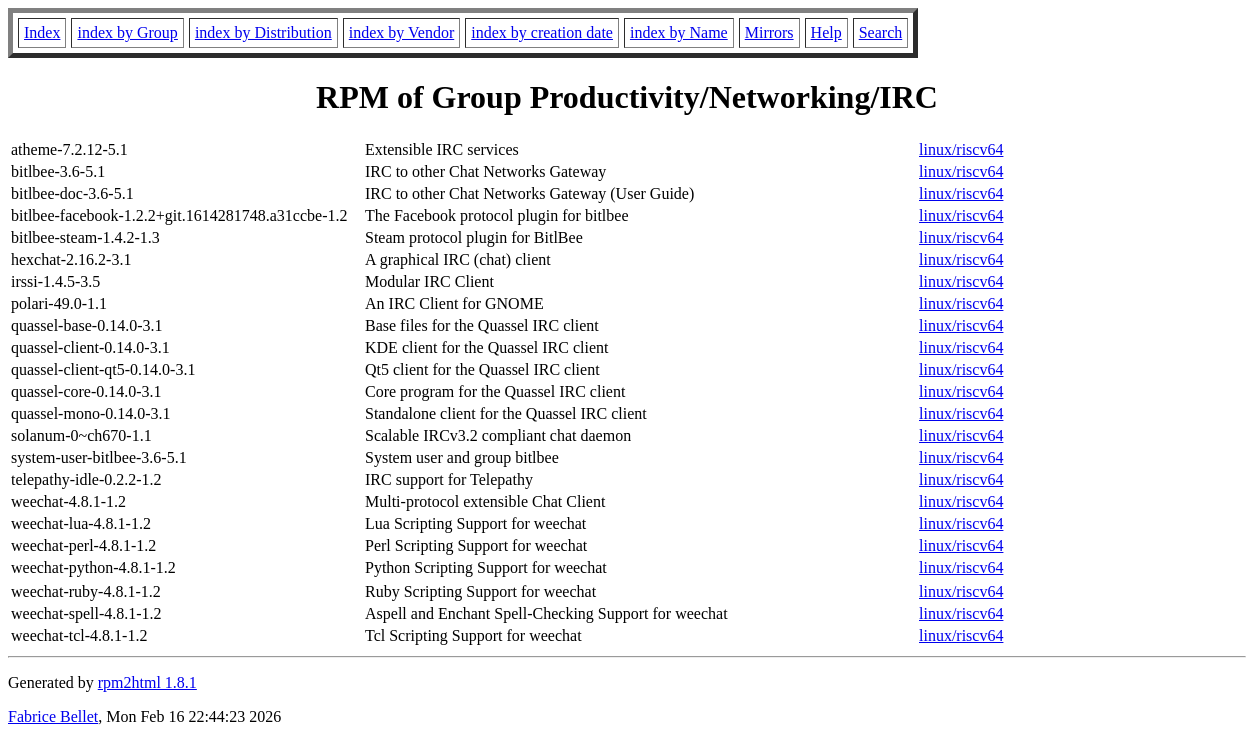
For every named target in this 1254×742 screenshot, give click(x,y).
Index (42, 32)
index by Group (127, 32)
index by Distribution (263, 32)
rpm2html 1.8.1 (147, 682)
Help (826, 32)
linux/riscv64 (961, 149)
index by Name (679, 32)
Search (881, 32)
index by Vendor (401, 32)
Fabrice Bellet (53, 716)
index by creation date (542, 32)
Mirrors (769, 32)
